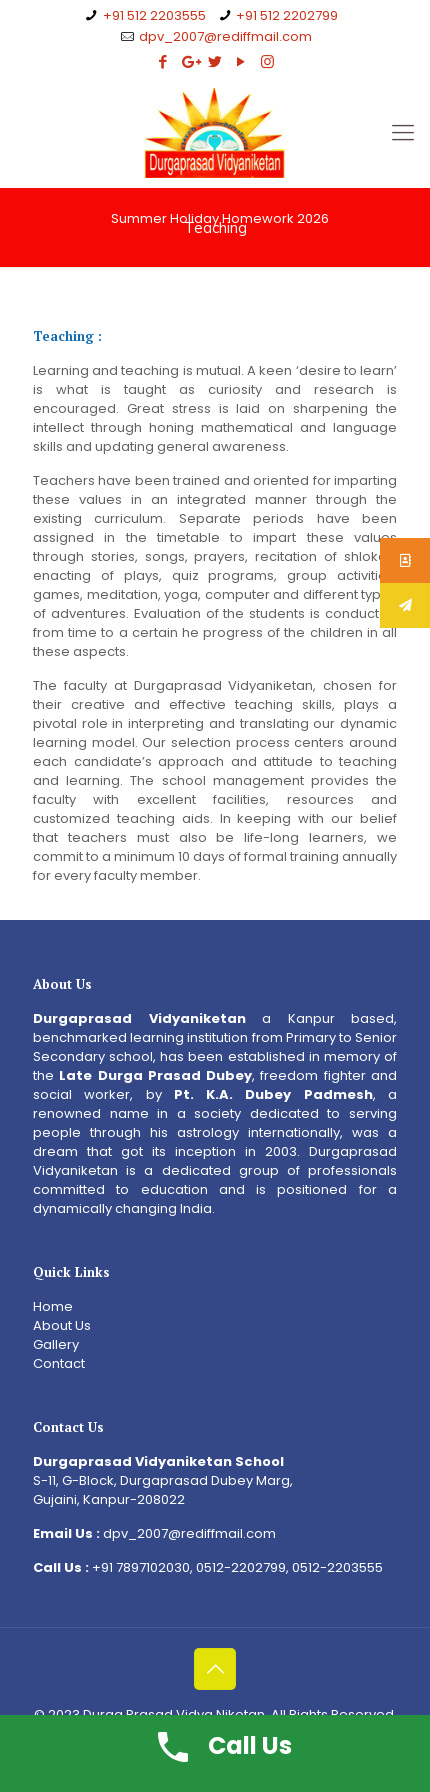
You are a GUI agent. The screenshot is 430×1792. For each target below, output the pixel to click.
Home (53, 1306)
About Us (62, 1325)
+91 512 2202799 (287, 15)
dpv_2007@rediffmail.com (225, 36)
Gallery (56, 1344)
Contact (59, 1363)
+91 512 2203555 (154, 15)
